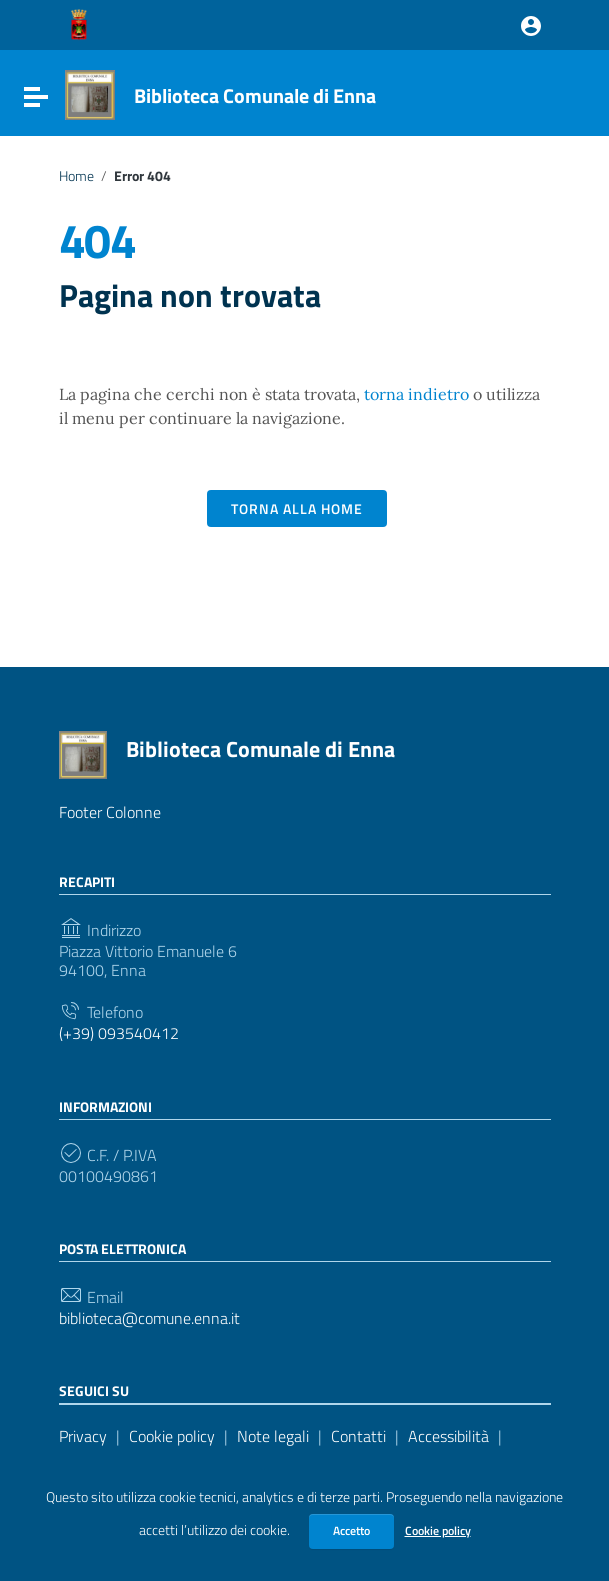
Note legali (273, 1436)
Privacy (83, 1436)
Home (76, 176)
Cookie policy (438, 1530)
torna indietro (416, 394)
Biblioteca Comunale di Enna (255, 95)
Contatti (358, 1436)
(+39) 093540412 (119, 1033)
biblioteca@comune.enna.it (149, 1318)
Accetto (351, 1530)
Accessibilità (448, 1436)
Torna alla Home (297, 508)
